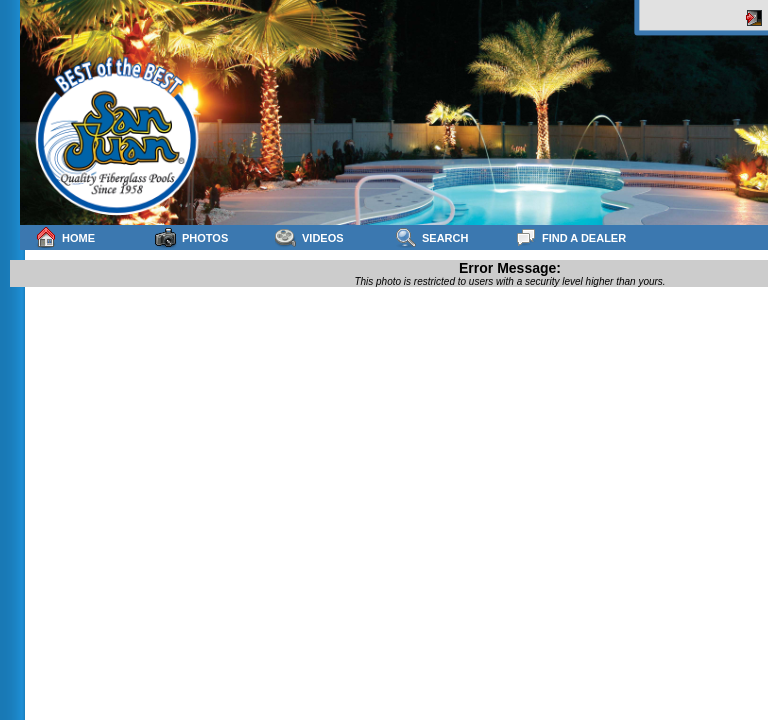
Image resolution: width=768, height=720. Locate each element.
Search (431, 237)
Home (65, 237)
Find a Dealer (570, 237)
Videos (309, 237)
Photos (191, 237)
